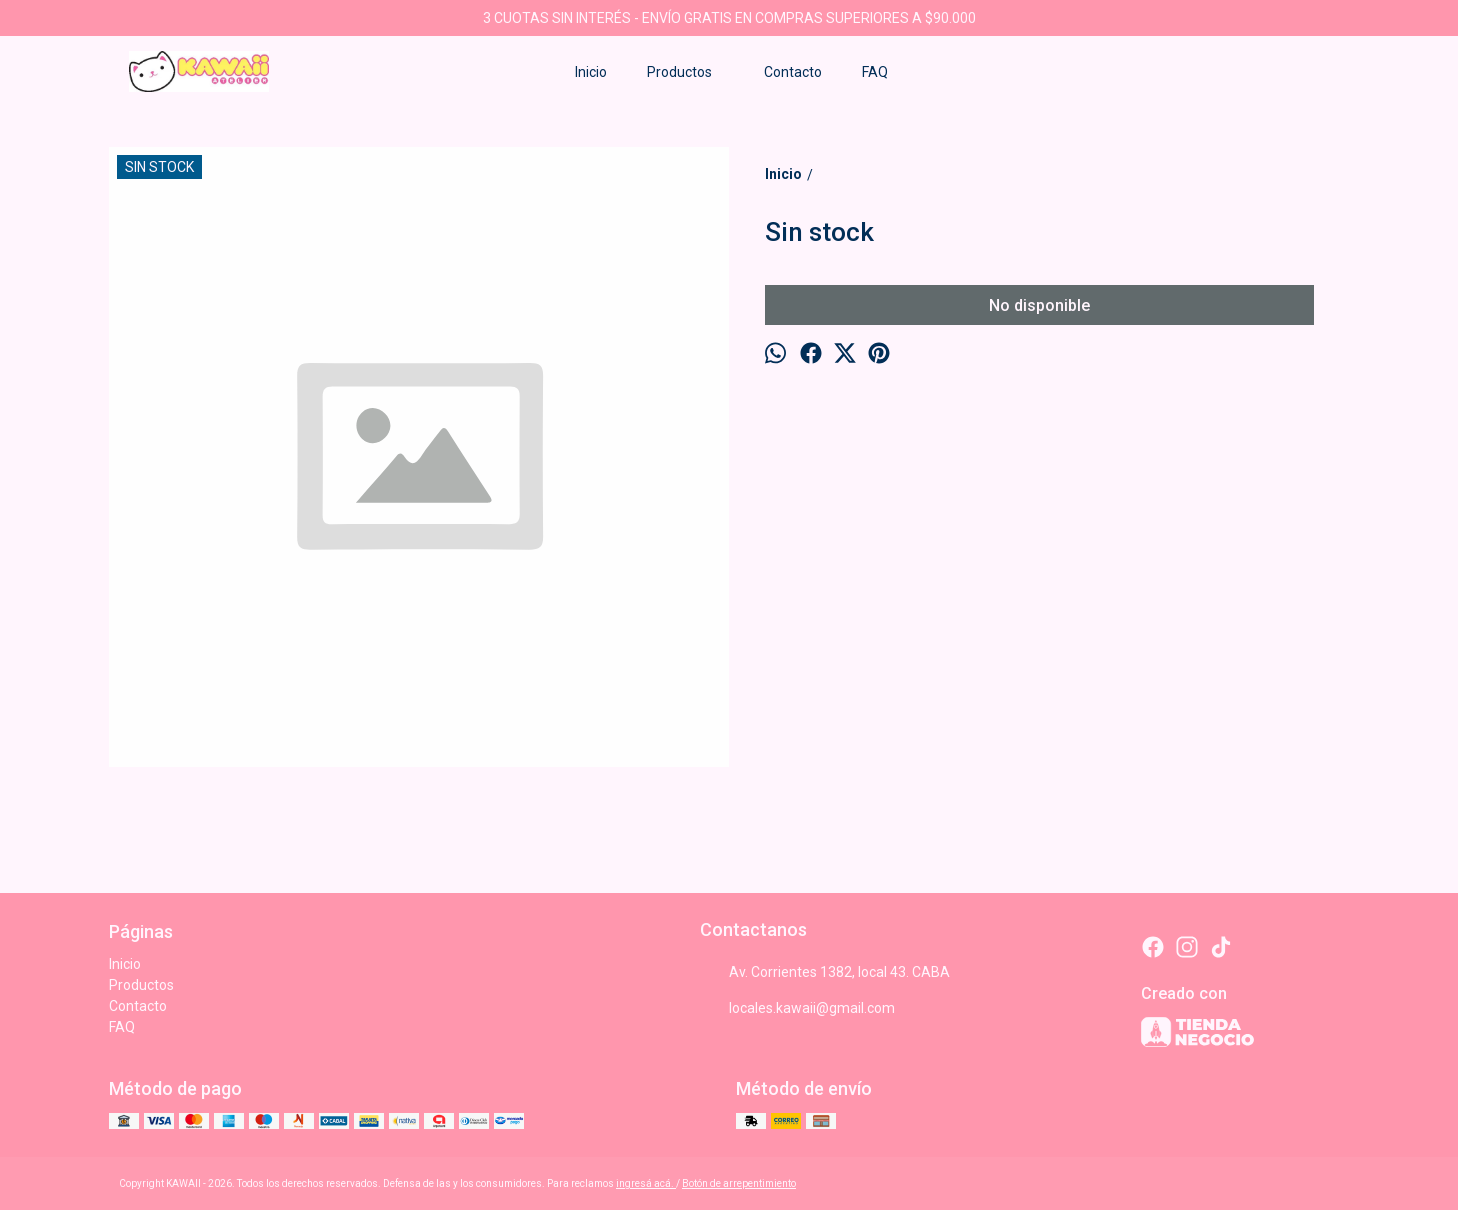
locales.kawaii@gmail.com (797, 1008)
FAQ (875, 72)
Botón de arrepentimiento (739, 1183)
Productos (689, 72)
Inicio (591, 72)
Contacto (793, 72)
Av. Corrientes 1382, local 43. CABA (825, 972)
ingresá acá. (646, 1183)
